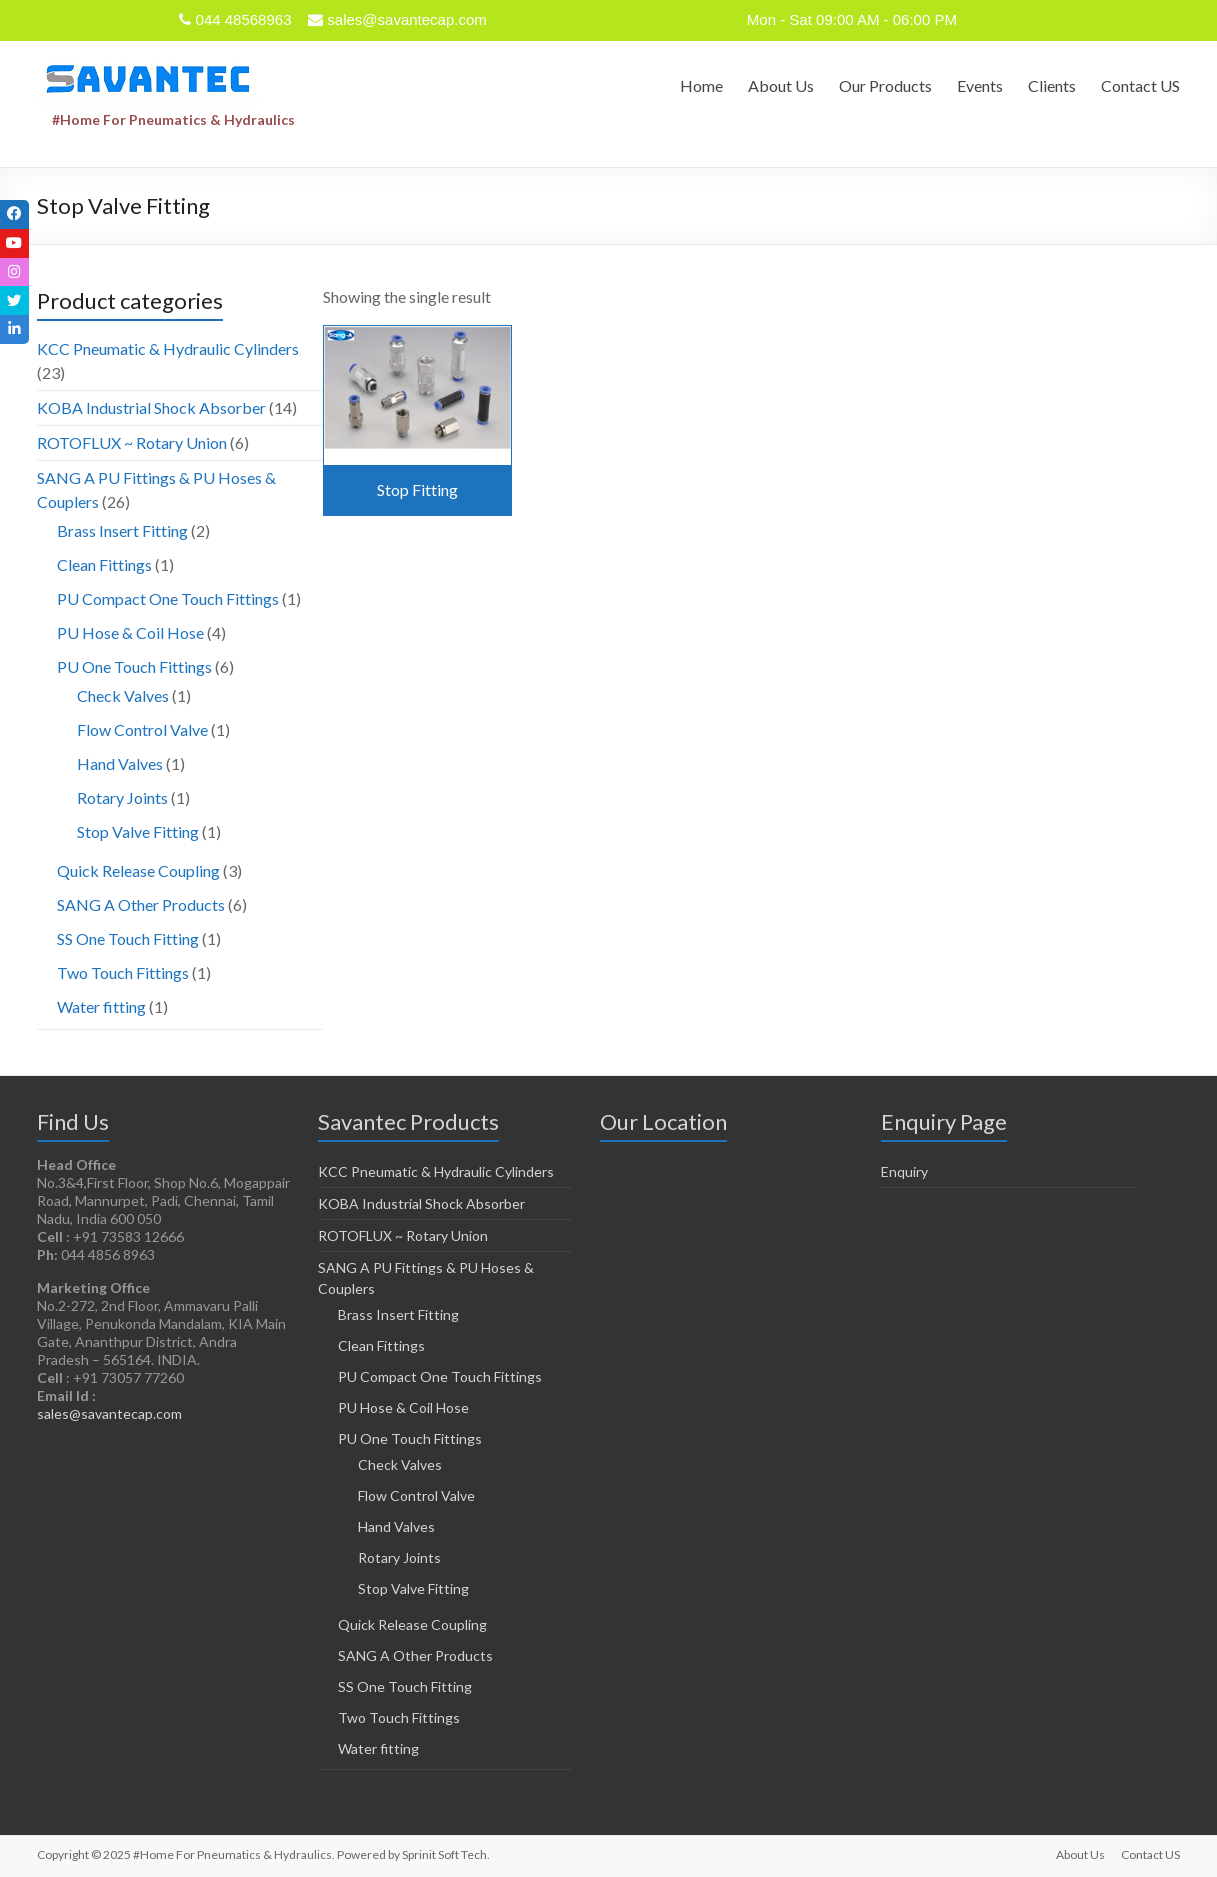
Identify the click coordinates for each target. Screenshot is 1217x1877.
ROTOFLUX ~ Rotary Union (132, 442)
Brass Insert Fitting (122, 530)
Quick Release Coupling (138, 870)
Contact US (1140, 85)
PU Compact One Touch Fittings (168, 598)
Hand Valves (120, 763)
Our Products (885, 85)
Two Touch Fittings (123, 972)
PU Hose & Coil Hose (130, 632)
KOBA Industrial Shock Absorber (151, 407)
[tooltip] (16, 216)
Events (980, 85)
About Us (781, 85)
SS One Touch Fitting (128, 938)
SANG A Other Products (141, 904)
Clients (1052, 85)
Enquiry (904, 1171)
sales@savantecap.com (109, 1413)
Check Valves (123, 695)
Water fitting (101, 1006)
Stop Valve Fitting (138, 831)
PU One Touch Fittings (134, 666)
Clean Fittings (104, 564)
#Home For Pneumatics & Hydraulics (173, 119)
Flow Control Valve (142, 729)
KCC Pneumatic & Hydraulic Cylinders (168, 348)
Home (701, 85)
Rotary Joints (122, 797)
